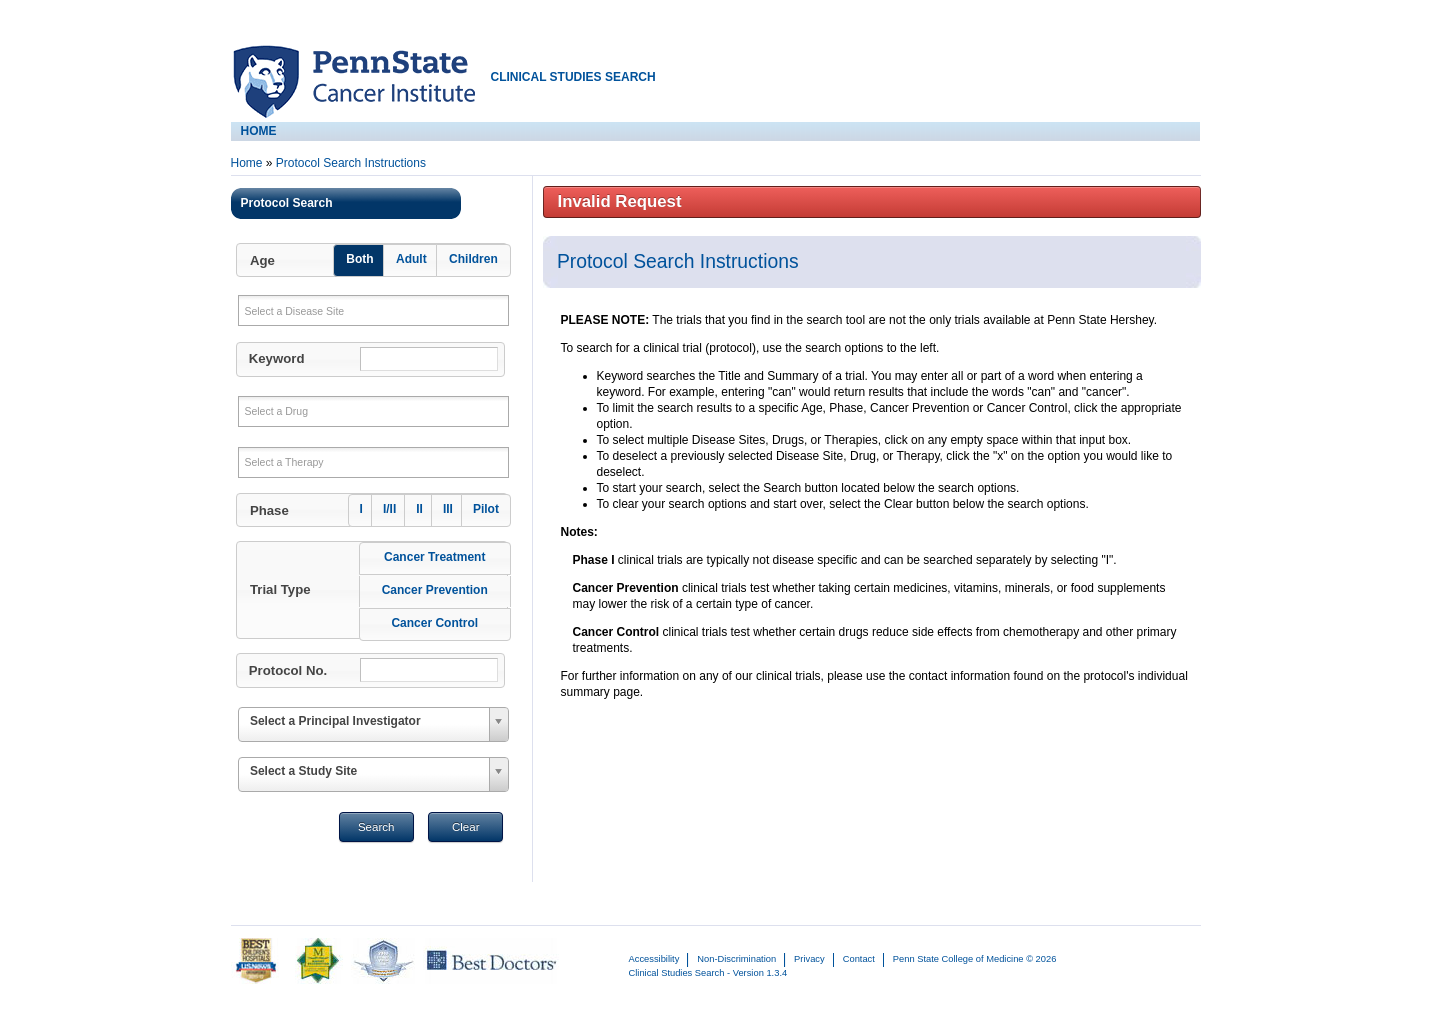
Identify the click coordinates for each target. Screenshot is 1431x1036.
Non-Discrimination (736, 959)
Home (247, 163)
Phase (269, 510)
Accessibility (654, 959)
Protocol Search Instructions (351, 163)
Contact (859, 959)
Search (376, 827)
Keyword (277, 358)
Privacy (809, 959)
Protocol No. (288, 670)
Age (262, 260)
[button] (372, 260)
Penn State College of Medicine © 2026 (974, 959)
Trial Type (280, 589)
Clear (466, 827)
